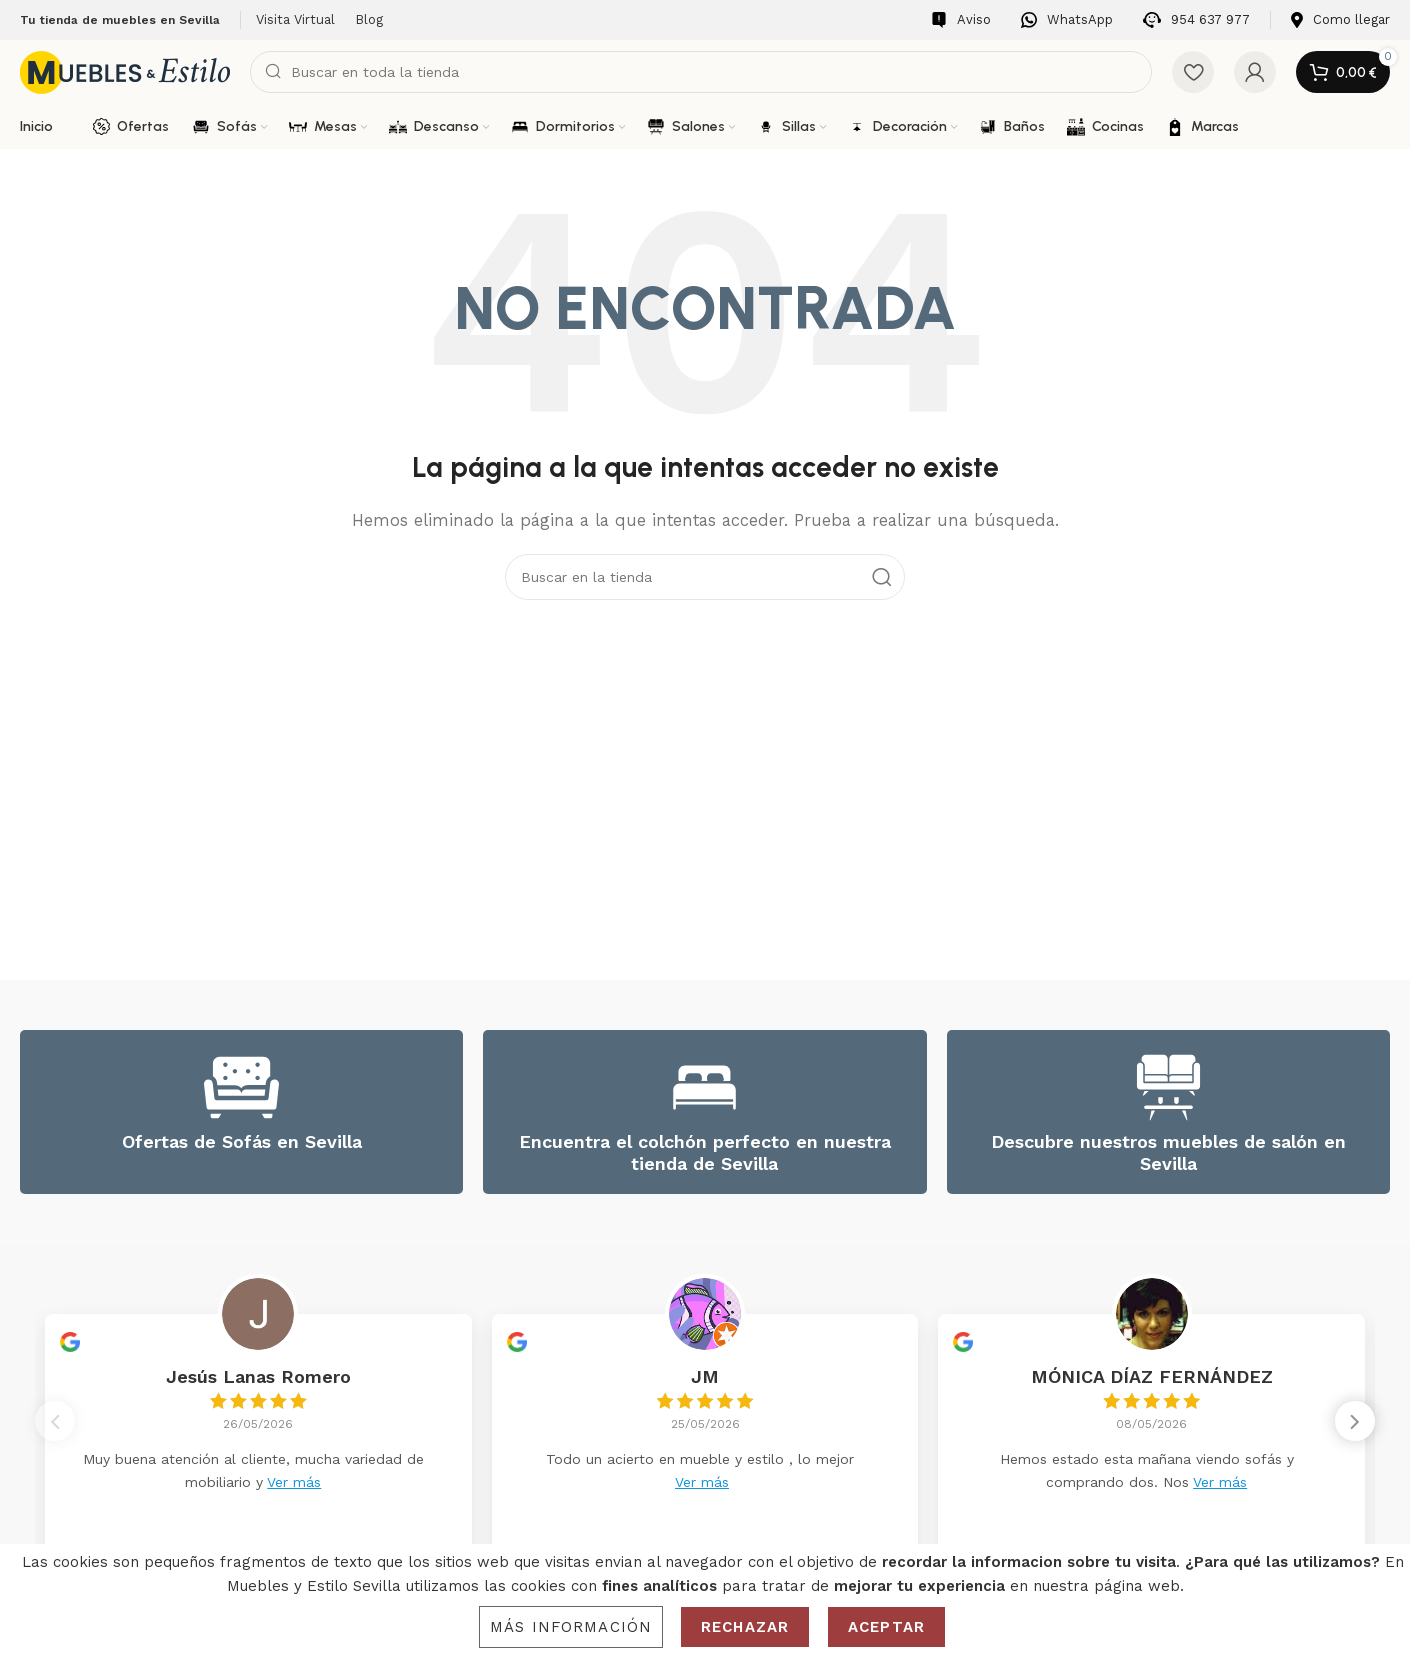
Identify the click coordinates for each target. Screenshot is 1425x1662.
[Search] (701, 72)
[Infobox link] (961, 20)
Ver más (294, 1482)
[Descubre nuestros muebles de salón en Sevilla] (1168, 1087)
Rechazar (745, 1627)
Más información (571, 1627)
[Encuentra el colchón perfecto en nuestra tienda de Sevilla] (704, 1087)
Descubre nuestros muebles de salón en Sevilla (1168, 1152)
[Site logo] (125, 71)
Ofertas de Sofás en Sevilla (242, 1141)
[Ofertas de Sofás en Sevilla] (241, 1087)
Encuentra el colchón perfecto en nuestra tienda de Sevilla (705, 1152)
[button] (1355, 1427)
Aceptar (886, 1627)
